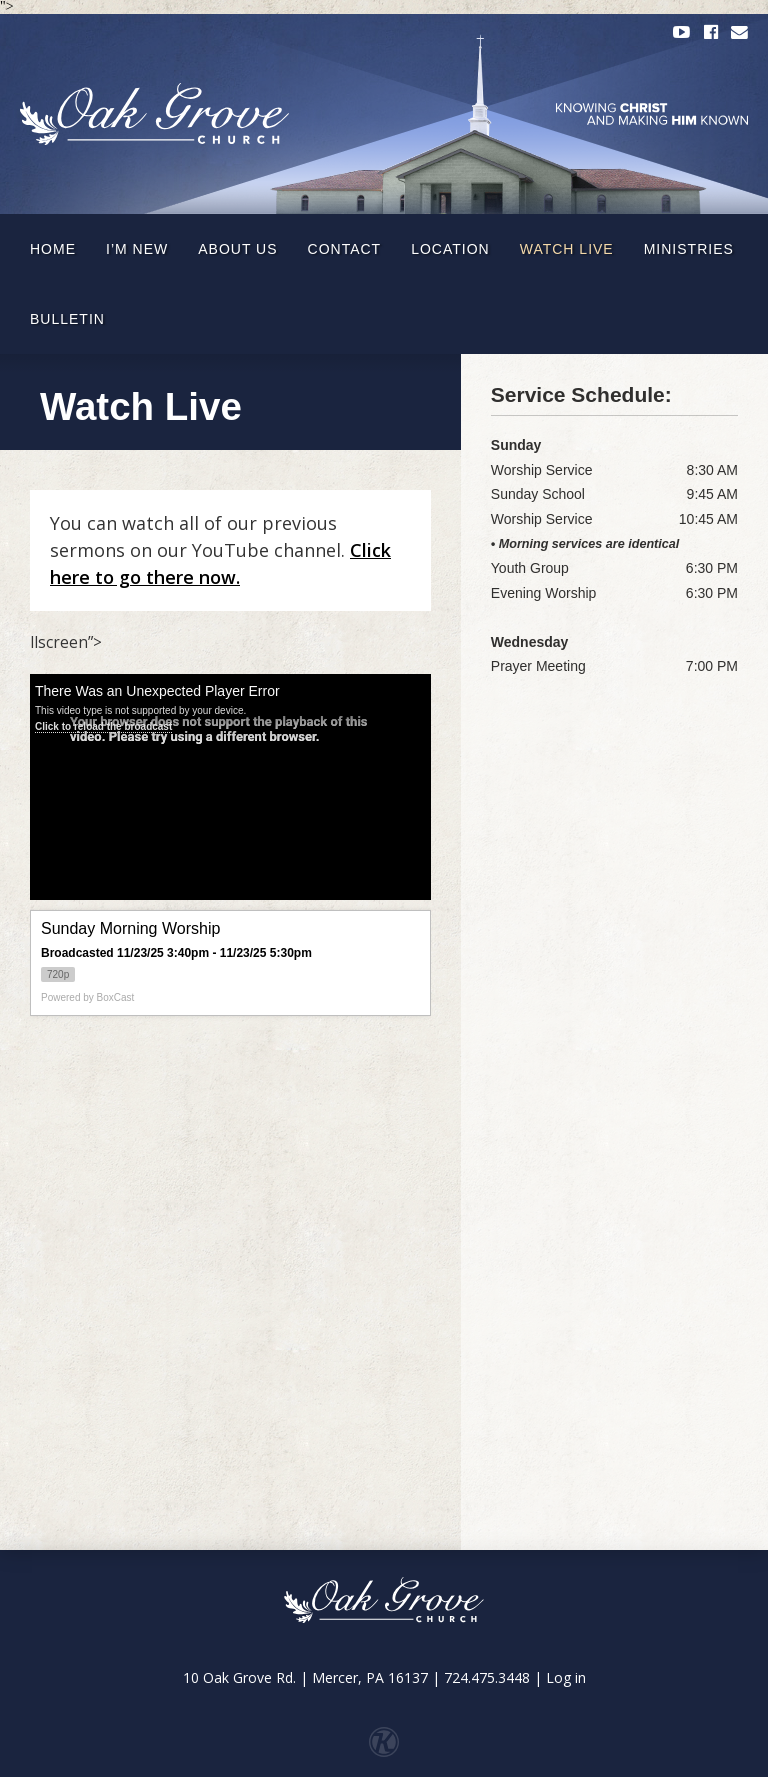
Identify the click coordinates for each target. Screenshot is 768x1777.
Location (450, 249)
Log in (566, 1677)
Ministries (689, 249)
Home (53, 249)
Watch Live (567, 249)
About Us (237, 249)
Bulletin (67, 319)
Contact (345, 249)
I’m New (137, 249)
